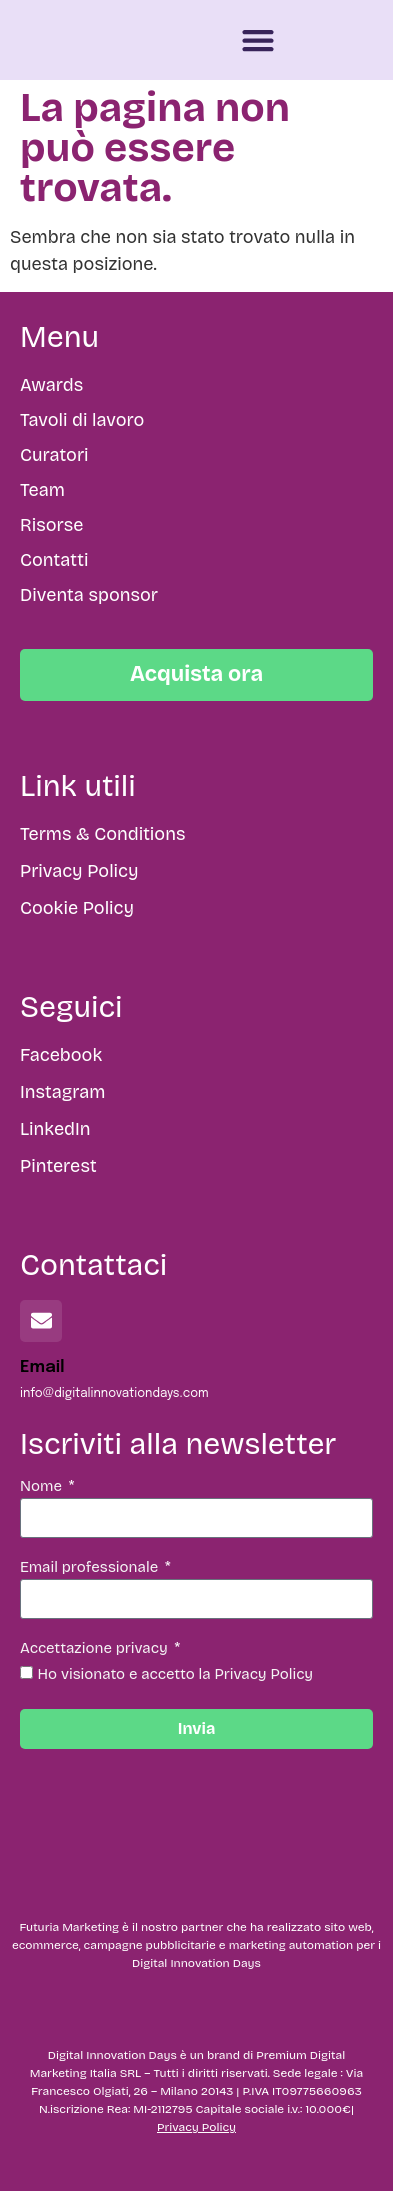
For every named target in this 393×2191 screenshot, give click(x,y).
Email (42, 1367)
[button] (258, 40)
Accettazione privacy (95, 1649)
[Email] (41, 1321)
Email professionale (91, 1568)
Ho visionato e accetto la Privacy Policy (176, 1674)
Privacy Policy (196, 2127)
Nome (43, 1487)
